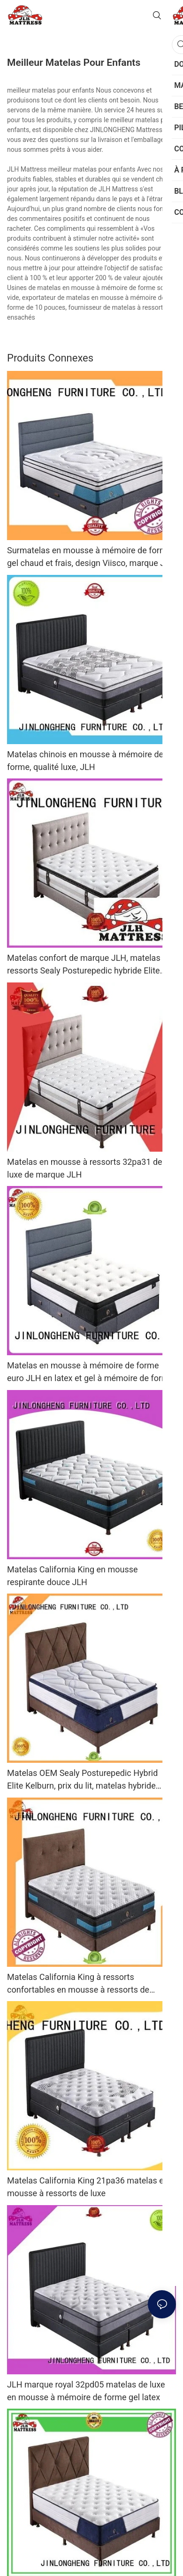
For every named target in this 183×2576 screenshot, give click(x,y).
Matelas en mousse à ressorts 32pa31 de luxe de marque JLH (84, 1168)
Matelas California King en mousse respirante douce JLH (72, 1575)
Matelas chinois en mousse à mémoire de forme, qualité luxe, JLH (85, 760)
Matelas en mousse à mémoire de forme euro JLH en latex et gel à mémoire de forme (90, 1371)
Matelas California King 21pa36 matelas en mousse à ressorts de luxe (87, 2186)
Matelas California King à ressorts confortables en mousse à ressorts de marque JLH (78, 1984)
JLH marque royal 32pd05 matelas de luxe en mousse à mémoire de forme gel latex (86, 2391)
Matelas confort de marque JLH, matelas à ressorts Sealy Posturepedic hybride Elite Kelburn (87, 965)
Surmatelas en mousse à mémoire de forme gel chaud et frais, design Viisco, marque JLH (91, 556)
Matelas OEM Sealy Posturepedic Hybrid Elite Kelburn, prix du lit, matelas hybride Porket (82, 1780)
